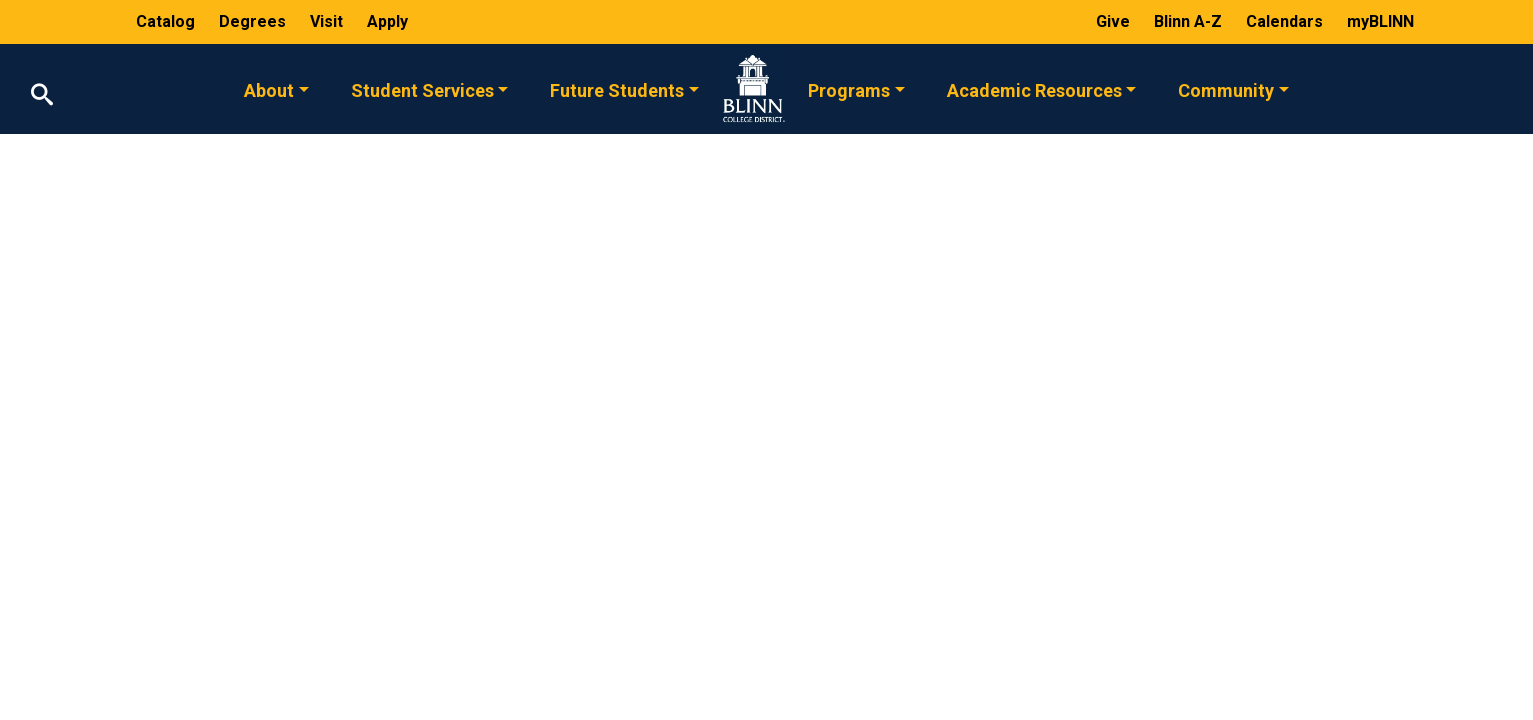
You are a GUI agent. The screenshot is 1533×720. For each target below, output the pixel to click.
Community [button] (1226, 89)
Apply (387, 21)
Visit (328, 21)
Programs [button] (849, 89)
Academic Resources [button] (1034, 89)
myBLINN (1380, 21)
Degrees (252, 21)
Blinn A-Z (1190, 21)
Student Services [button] (422, 89)
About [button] (269, 89)
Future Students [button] (617, 89)
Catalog (167, 21)
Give (1115, 21)
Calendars (1286, 21)
